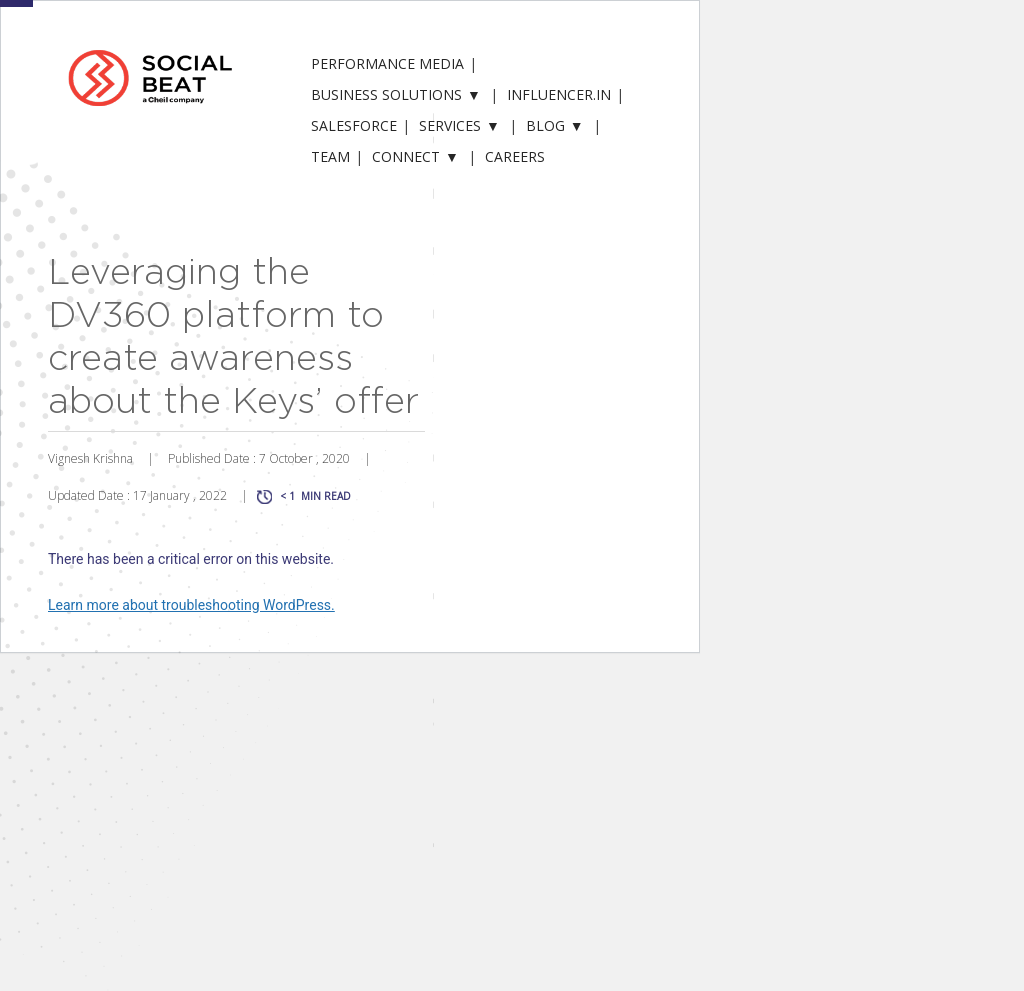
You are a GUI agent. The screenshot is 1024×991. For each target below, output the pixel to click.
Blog (545, 125)
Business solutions (386, 94)
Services (450, 125)
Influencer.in (559, 94)
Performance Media (387, 63)
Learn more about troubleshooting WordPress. (191, 605)
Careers (515, 156)
